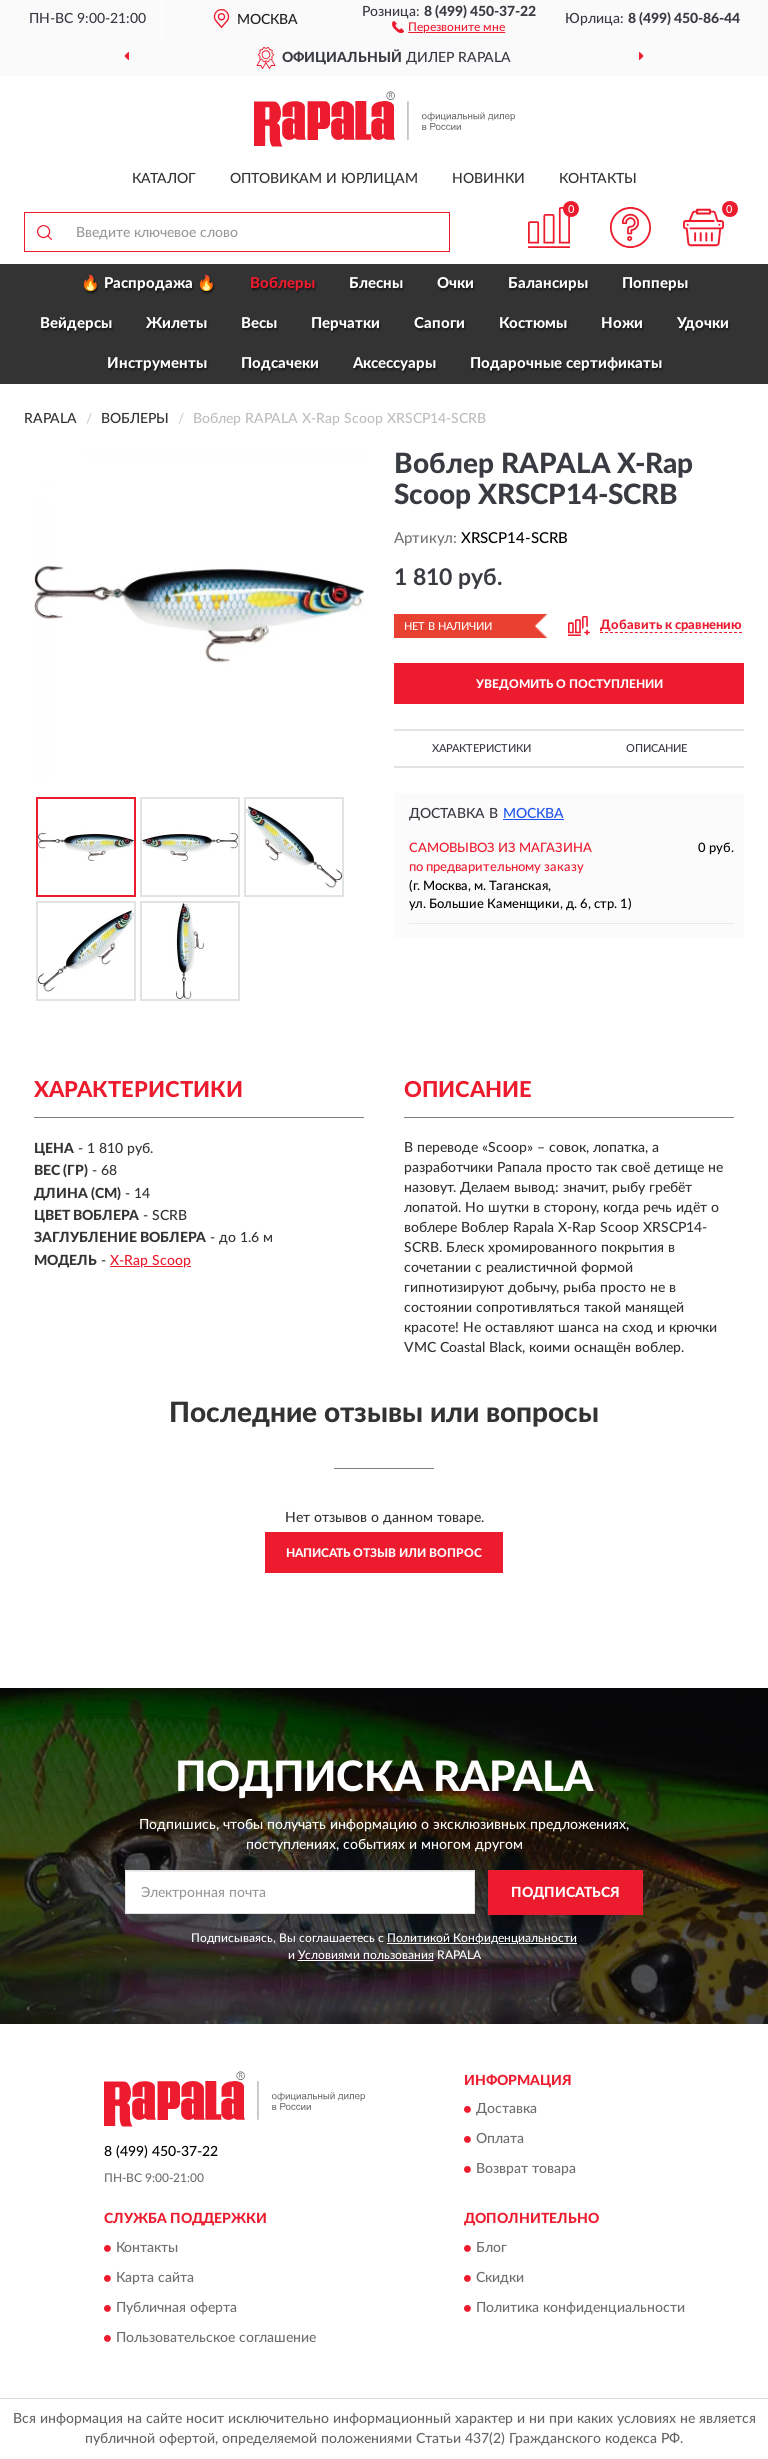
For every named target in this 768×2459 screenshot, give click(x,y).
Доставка (506, 2110)
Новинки (488, 179)
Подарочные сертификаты (566, 363)
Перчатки (345, 323)
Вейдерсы (76, 323)
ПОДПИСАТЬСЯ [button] (565, 1893)
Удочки (703, 323)
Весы (259, 323)
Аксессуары (394, 363)
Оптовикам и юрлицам (324, 179)
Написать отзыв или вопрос (384, 1553)
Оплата (500, 2140)
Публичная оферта (176, 2308)
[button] (448, 26)
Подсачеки (280, 363)
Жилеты (176, 323)
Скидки (500, 2278)
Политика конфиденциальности (580, 2308)
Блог (491, 2248)
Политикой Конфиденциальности (482, 1938)
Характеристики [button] (481, 748)
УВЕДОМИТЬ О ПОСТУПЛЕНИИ (569, 684)
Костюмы (533, 323)
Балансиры (548, 283)
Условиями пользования (366, 1955)
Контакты (598, 179)
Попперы (655, 283)
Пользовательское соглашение (216, 2338)
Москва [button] (533, 814)
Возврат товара (526, 2170)
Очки (455, 283)
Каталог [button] (164, 179)
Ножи (622, 323)
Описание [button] (656, 748)
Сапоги (439, 323)
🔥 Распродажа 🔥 (148, 283)
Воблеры (282, 283)
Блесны (376, 283)
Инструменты (157, 363)
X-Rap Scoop (150, 1261)
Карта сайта (155, 2278)
